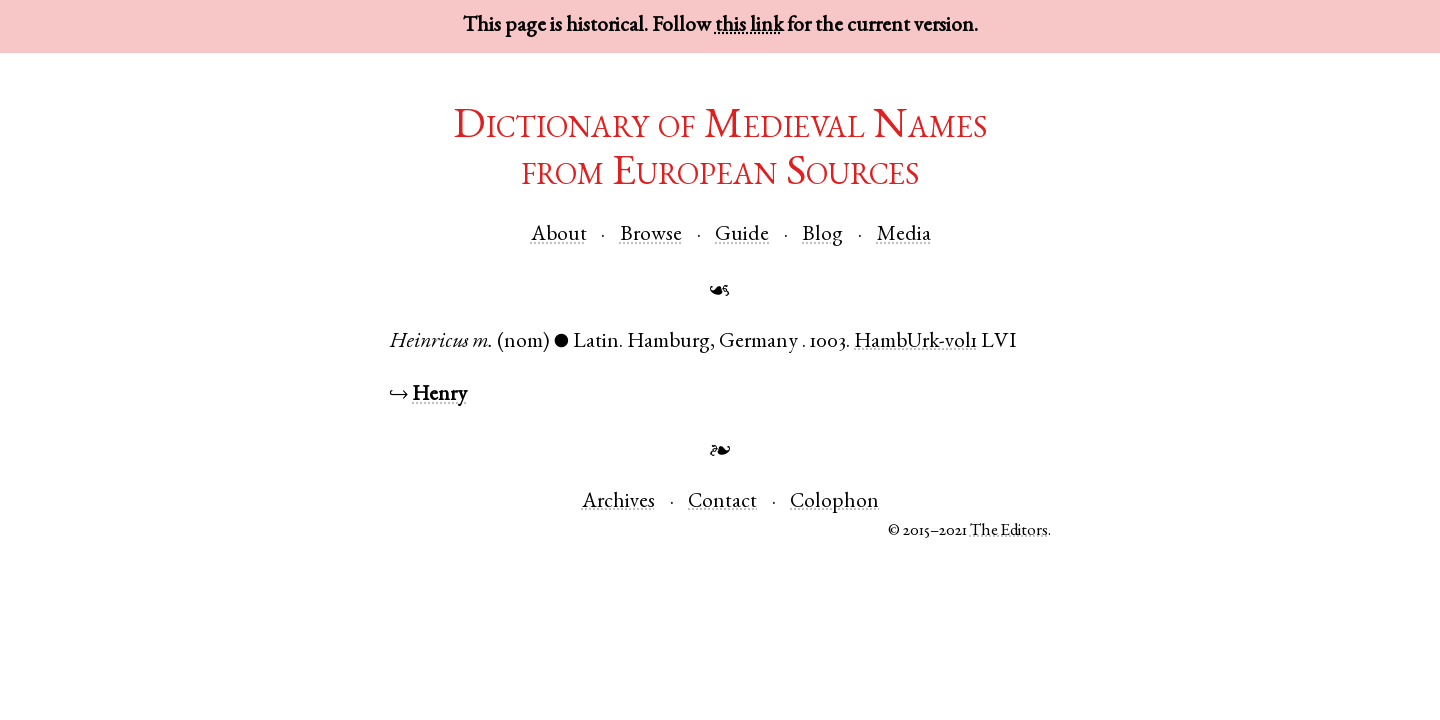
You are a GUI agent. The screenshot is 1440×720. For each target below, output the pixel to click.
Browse (651, 235)
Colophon (834, 502)
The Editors (1009, 531)
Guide (742, 235)
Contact (722, 502)
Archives (618, 502)
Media (904, 235)
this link (749, 26)
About (559, 235)
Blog (822, 235)
